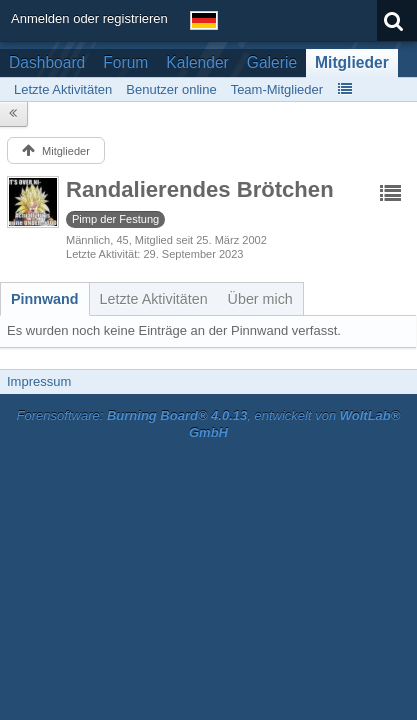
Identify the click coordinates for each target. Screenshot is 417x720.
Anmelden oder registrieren (89, 18)
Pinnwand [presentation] (45, 299)
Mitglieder (352, 62)
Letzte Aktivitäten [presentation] (154, 299)
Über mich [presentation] (260, 299)
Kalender (197, 62)
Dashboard (47, 62)
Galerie (272, 62)
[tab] (45, 299)
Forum (125, 62)
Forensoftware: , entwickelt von (209, 424)
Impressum (39, 381)
